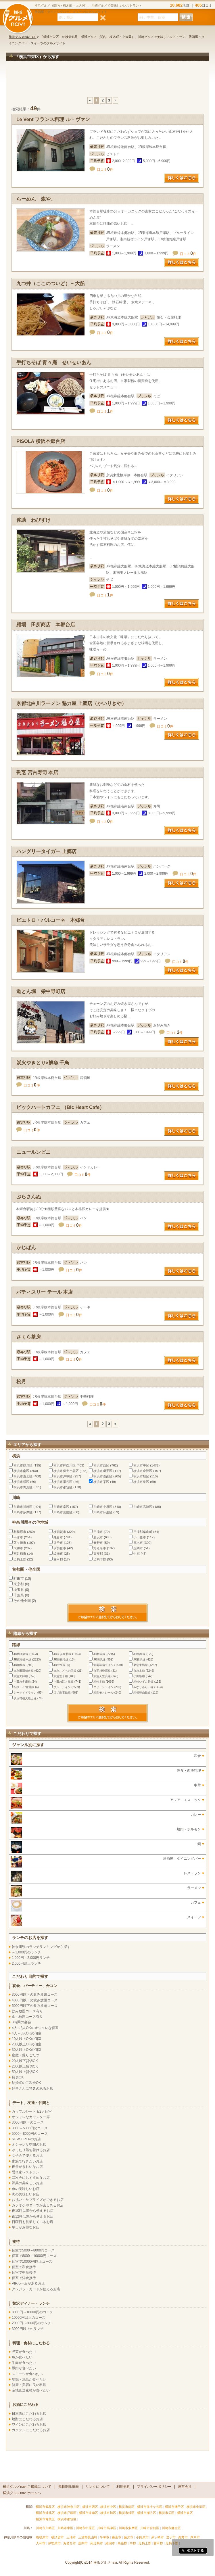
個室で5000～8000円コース (33, 2250)
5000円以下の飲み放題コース (34, 2006)
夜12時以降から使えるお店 (32, 2216)
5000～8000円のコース (30, 2134)
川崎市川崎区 (23, 1506)
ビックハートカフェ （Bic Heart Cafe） (60, 1107)
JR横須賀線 (21, 1654)
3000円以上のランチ (28, 2329)
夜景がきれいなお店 (27, 2167)
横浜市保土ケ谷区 (66, 1471)
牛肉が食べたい (24, 2363)
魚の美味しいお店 (25, 2189)
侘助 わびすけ (33, 520)
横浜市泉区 (141, 1481)
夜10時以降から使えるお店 (32, 2211)
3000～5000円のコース (30, 2128)
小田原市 (139, 1537)
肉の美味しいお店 (25, 2194)
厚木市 (138, 1542)
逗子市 (58, 1542)
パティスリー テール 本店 (44, 1292)
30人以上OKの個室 (26, 2050)
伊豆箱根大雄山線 (25, 1698)
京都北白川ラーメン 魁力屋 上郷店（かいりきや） (71, 703)
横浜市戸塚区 (62, 1476)
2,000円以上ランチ (26, 1963)
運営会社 (185, 2487)
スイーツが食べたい (27, 2374)
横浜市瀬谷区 (62, 1481)
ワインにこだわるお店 (29, 2425)
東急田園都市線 (24, 1670)
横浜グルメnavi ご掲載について (27, 2487)
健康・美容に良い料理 (29, 2385)
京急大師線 (21, 1676)
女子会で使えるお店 (27, 2155)
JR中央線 (59, 1665)
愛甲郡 (58, 1559)
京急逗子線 (60, 1676)
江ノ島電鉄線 (62, 1692)
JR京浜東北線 (62, 1654)
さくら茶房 (28, 1337)
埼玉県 (19, 1590)
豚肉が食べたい (24, 2368)
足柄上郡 (20, 1559)
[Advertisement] (107, 82)
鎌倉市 (58, 1537)
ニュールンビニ (33, 1152)
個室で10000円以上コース (32, 2262)
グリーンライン (103, 1687)
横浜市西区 (101, 1465)
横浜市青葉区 (23, 1487)
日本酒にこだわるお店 (29, 2414)
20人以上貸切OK (25, 2066)
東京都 (19, 1584)
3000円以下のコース (28, 2122)
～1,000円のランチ (26, 1952)
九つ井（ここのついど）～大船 (50, 283)
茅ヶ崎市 (20, 1542)
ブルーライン (62, 1687)
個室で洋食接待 (24, 2278)
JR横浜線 (139, 1659)
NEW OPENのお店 (26, 2139)
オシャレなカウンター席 (31, 2117)
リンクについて (98, 2487)
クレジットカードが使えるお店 (36, 2289)
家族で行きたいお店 (27, 2161)
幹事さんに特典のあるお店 (32, 2088)
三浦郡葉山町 (142, 1531)
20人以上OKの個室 (26, 2044)
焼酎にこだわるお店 (27, 2419)
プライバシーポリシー (154, 2487)
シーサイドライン (25, 1692)
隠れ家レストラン (25, 2172)
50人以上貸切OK (25, 2072)
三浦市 (98, 1531)
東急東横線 (140, 1665)
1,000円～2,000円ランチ (31, 1958)
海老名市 (99, 1548)
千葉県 (19, 1595)
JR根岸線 (99, 1654)
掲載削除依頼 (68, 2487)
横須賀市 (59, 1531)
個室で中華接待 (24, 2272)
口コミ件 (105, 170)
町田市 (19, 1579)
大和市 (18, 1548)
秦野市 (98, 1542)
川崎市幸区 (61, 1506)
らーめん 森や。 (35, 199)
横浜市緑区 (21, 1481)
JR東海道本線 (22, 1659)
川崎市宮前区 (62, 1512)
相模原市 (20, 1531)
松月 (21, 1381)
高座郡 (98, 1553)
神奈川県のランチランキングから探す (41, 1947)
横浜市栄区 (101, 1481)
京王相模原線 (102, 1670)
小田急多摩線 (22, 1681)
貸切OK (18, 2077)
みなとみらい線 (143, 1687)
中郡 (136, 1553)
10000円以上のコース (28, 2318)
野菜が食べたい (24, 2352)
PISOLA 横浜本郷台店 (40, 441)
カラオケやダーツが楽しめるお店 (38, 2205)
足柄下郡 (99, 1559)
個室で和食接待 (24, 2267)
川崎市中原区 (102, 1506)
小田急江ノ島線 (63, 1681)
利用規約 (123, 2487)
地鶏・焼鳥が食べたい (29, 2379)
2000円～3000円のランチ (31, 2323)
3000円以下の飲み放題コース (34, 1995)
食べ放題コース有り (27, 2017)
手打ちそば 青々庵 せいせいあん (53, 362)
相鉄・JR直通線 (24, 1687)
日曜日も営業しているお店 (32, 2222)
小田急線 (139, 1676)
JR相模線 (20, 1665)
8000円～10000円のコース (32, 2312)
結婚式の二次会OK (26, 2083)
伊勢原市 (59, 1548)
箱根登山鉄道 (142, 1692)
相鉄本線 (99, 1681)
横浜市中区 (141, 1465)
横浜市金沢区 (142, 1471)
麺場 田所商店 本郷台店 (45, 624)
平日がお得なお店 (25, 2227)
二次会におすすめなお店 (31, 2178)
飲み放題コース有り (27, 2011)
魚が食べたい (22, 2357)
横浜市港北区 (23, 1476)
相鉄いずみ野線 (143, 1681)
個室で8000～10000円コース (34, 2256)
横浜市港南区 (102, 1476)
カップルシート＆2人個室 (32, 2111)
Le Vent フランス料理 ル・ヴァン (53, 119)
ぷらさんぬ (28, 1196)
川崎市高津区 (142, 1506)
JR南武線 (99, 1659)
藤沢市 (98, 1537)
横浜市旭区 (141, 1476)
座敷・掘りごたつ (25, 2055)
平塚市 (18, 1537)
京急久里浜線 (102, 1676)
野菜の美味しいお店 (27, 2183)
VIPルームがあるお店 (28, 2283)
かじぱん (26, 1247)
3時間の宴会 (21, 2022)
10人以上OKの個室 (26, 2039)
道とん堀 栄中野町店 (40, 991)
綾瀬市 (58, 1553)
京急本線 (139, 1670)
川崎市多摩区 (23, 1512)
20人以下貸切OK (25, 2061)
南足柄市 (20, 1553)
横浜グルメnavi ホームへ (22, 2493)
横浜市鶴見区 (23, 1465)
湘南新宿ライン (103, 1665)
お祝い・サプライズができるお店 (38, 2200)
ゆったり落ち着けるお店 (31, 2150)
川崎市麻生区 (102, 1512)
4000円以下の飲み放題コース (34, 2000)
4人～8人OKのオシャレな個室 (35, 2028)
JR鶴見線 (139, 1654)
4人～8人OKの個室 (26, 2033)
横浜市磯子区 (102, 1471)
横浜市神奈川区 (64, 1465)
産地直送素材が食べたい (31, 2390)
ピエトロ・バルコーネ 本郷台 (50, 920)
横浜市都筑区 (62, 1487)
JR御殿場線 (60, 1659)
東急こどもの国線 (64, 1670)
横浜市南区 (21, 1471)
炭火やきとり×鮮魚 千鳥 (42, 1063)
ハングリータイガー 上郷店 (46, 851)
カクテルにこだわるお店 (31, 2430)
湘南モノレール (103, 1692)
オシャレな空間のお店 (29, 2145)
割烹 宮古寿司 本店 (37, 772)
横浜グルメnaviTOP (23, 37)
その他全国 (22, 1601)
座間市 (138, 1548)
